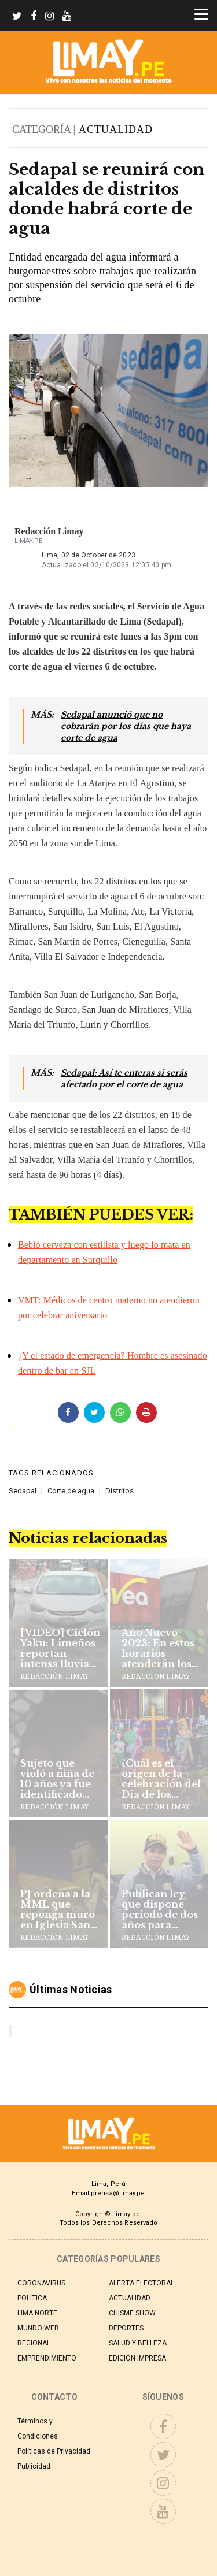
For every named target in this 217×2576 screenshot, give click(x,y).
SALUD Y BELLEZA (138, 2343)
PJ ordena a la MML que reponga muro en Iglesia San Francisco (57, 1909)
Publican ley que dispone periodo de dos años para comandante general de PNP (161, 1909)
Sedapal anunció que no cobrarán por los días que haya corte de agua (126, 726)
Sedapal (22, 1490)
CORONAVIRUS (41, 2283)
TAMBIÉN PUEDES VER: (101, 1214)
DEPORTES (126, 2328)
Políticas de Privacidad (53, 2451)
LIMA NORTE (37, 2313)
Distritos (119, 1490)
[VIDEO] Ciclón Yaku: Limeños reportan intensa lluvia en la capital (60, 1648)
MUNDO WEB (38, 2328)
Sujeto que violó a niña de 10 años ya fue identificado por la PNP (57, 1779)
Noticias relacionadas (88, 1538)
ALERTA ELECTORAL (141, 2283)
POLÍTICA (32, 2298)
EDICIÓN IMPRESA (137, 2358)
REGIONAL (33, 2343)
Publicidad (33, 2466)
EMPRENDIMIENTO (46, 2358)
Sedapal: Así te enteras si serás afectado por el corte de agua (124, 1079)
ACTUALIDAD (116, 129)
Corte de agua (70, 1490)
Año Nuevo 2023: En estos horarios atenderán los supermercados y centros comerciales (162, 1648)
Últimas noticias (71, 1989)
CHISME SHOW (132, 2313)
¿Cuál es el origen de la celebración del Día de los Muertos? (161, 1779)
